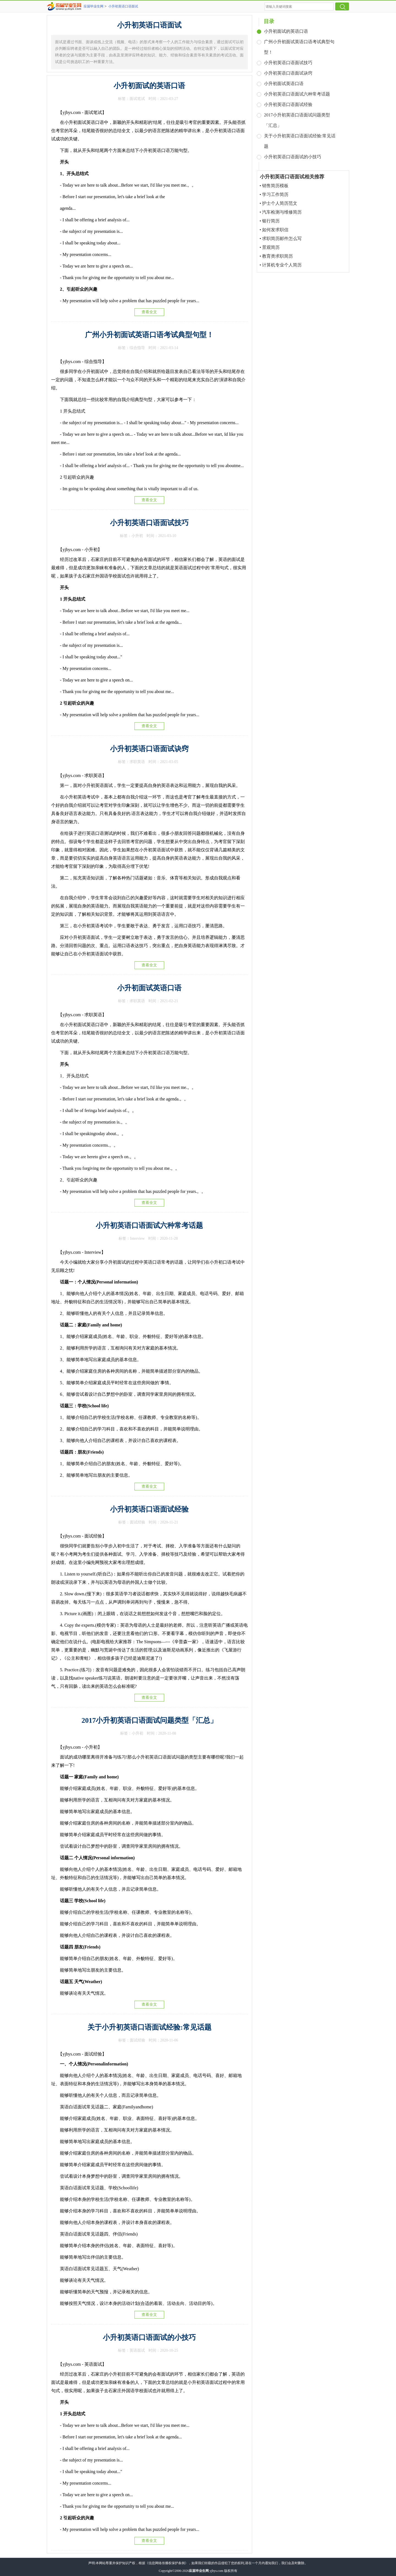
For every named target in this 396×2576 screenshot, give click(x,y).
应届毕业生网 (93, 6)
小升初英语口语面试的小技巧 (149, 2337)
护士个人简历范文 (279, 203)
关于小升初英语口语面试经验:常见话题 (149, 2027)
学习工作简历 (275, 194)
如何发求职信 (275, 229)
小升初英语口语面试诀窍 (149, 749)
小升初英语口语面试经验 (149, 1509)
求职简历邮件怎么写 (282, 238)
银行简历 (271, 221)
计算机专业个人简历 (282, 265)
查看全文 (149, 312)
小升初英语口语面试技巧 (149, 523)
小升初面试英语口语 (149, 988)
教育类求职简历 (277, 256)
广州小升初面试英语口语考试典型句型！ (149, 335)
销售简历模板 (275, 185)
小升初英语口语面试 (123, 6)
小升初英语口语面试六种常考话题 (149, 1226)
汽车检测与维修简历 (282, 212)
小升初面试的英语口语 (149, 86)
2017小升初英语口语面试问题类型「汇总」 (149, 1720)
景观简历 (271, 247)
